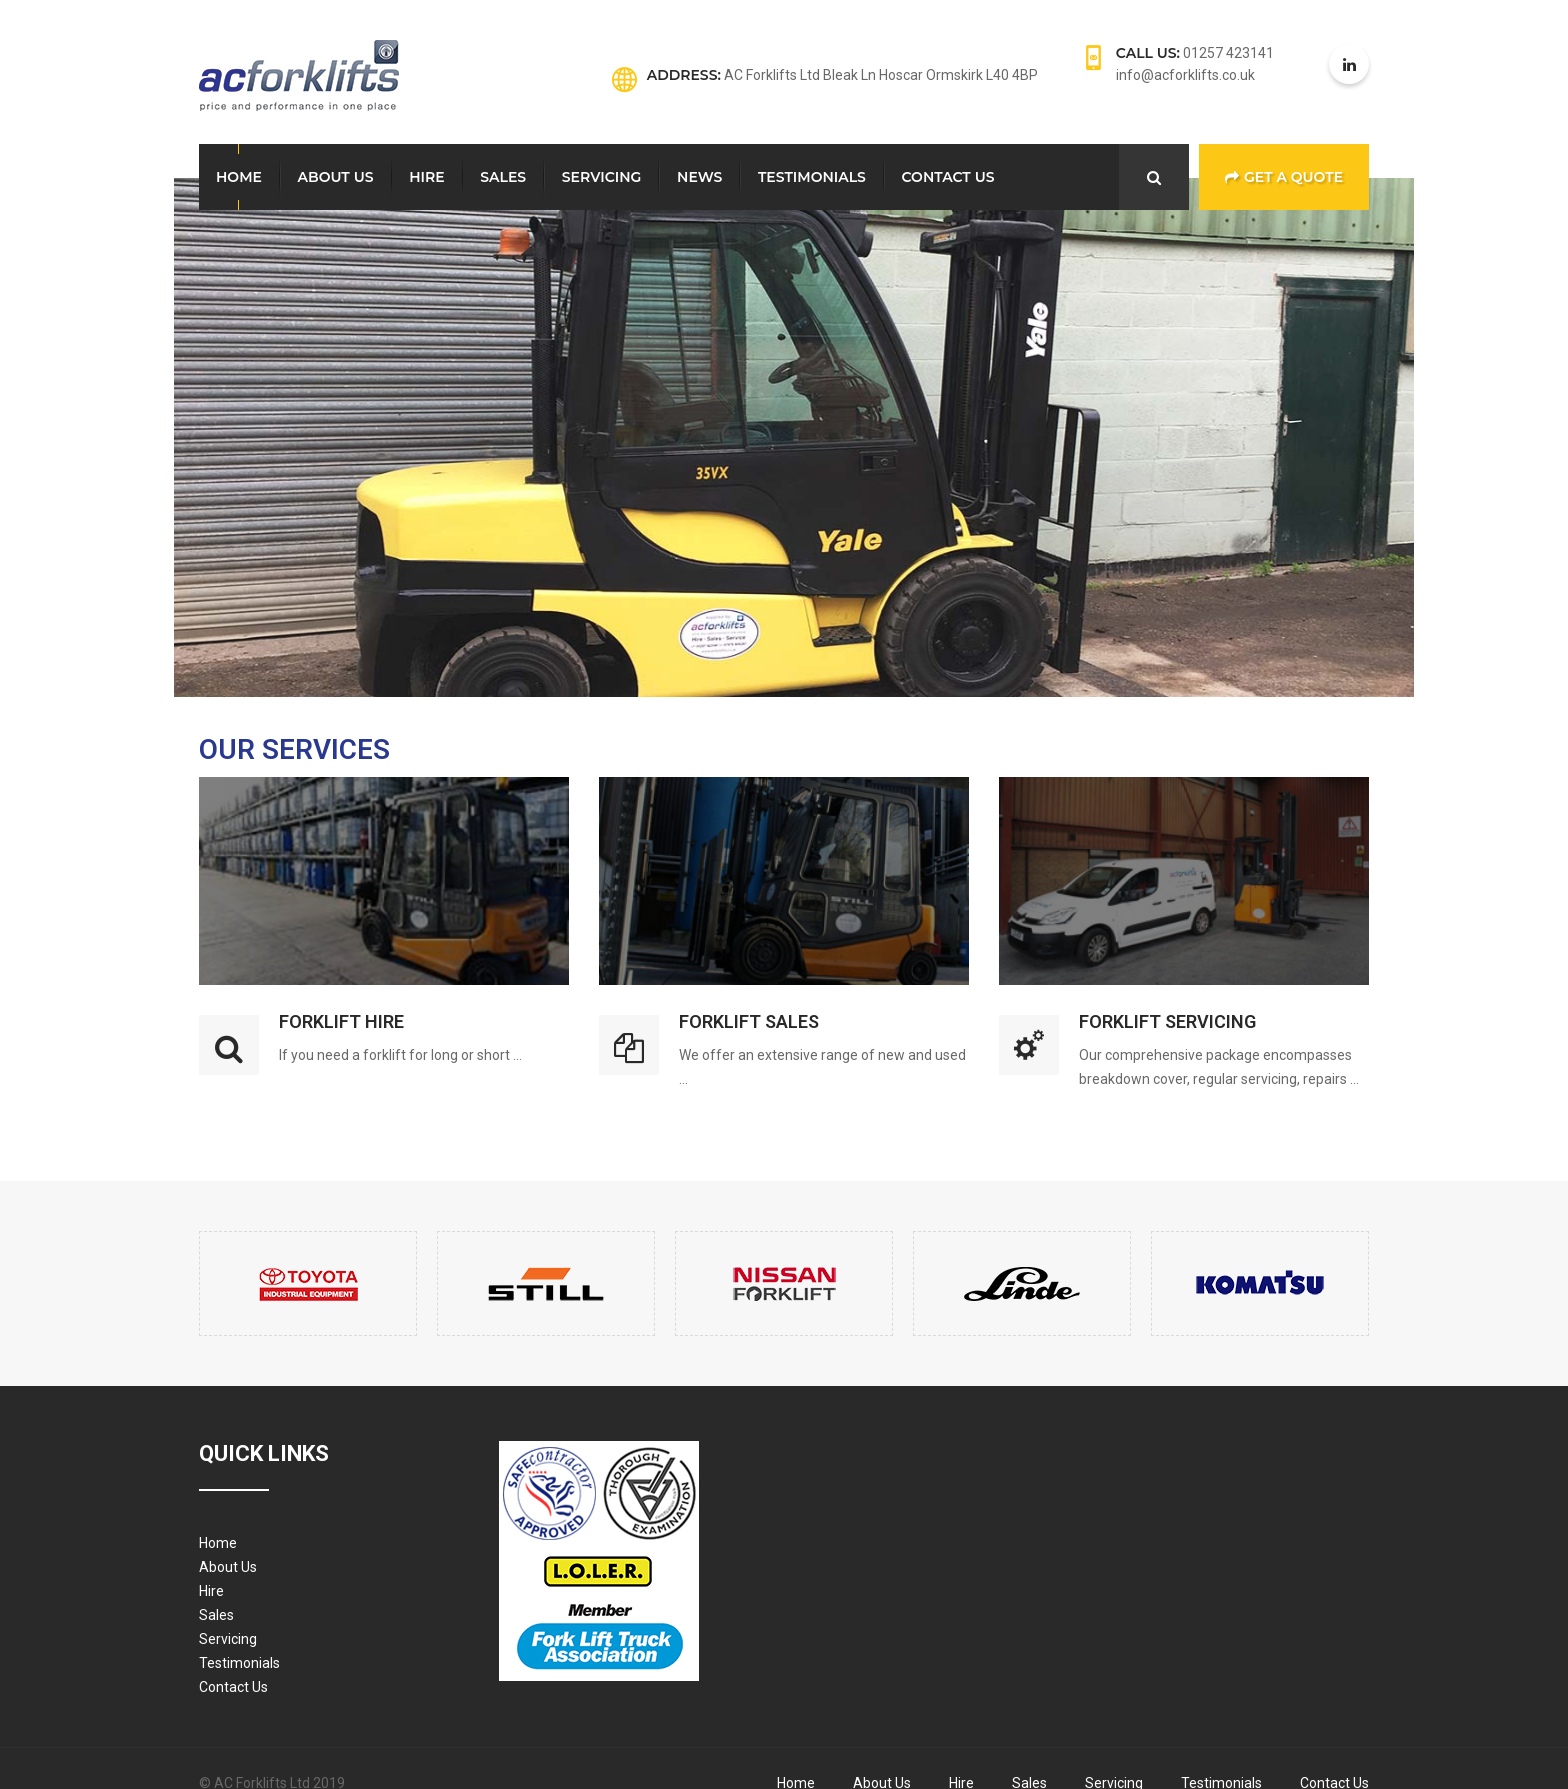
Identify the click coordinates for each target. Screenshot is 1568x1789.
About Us (336, 177)
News (699, 177)
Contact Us (948, 177)
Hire (426, 177)
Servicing (602, 177)
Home (239, 177)
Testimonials (812, 177)
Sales (503, 177)
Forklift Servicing (1167, 1021)
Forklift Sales (749, 1021)
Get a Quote (1284, 177)
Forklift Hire (341, 1021)
